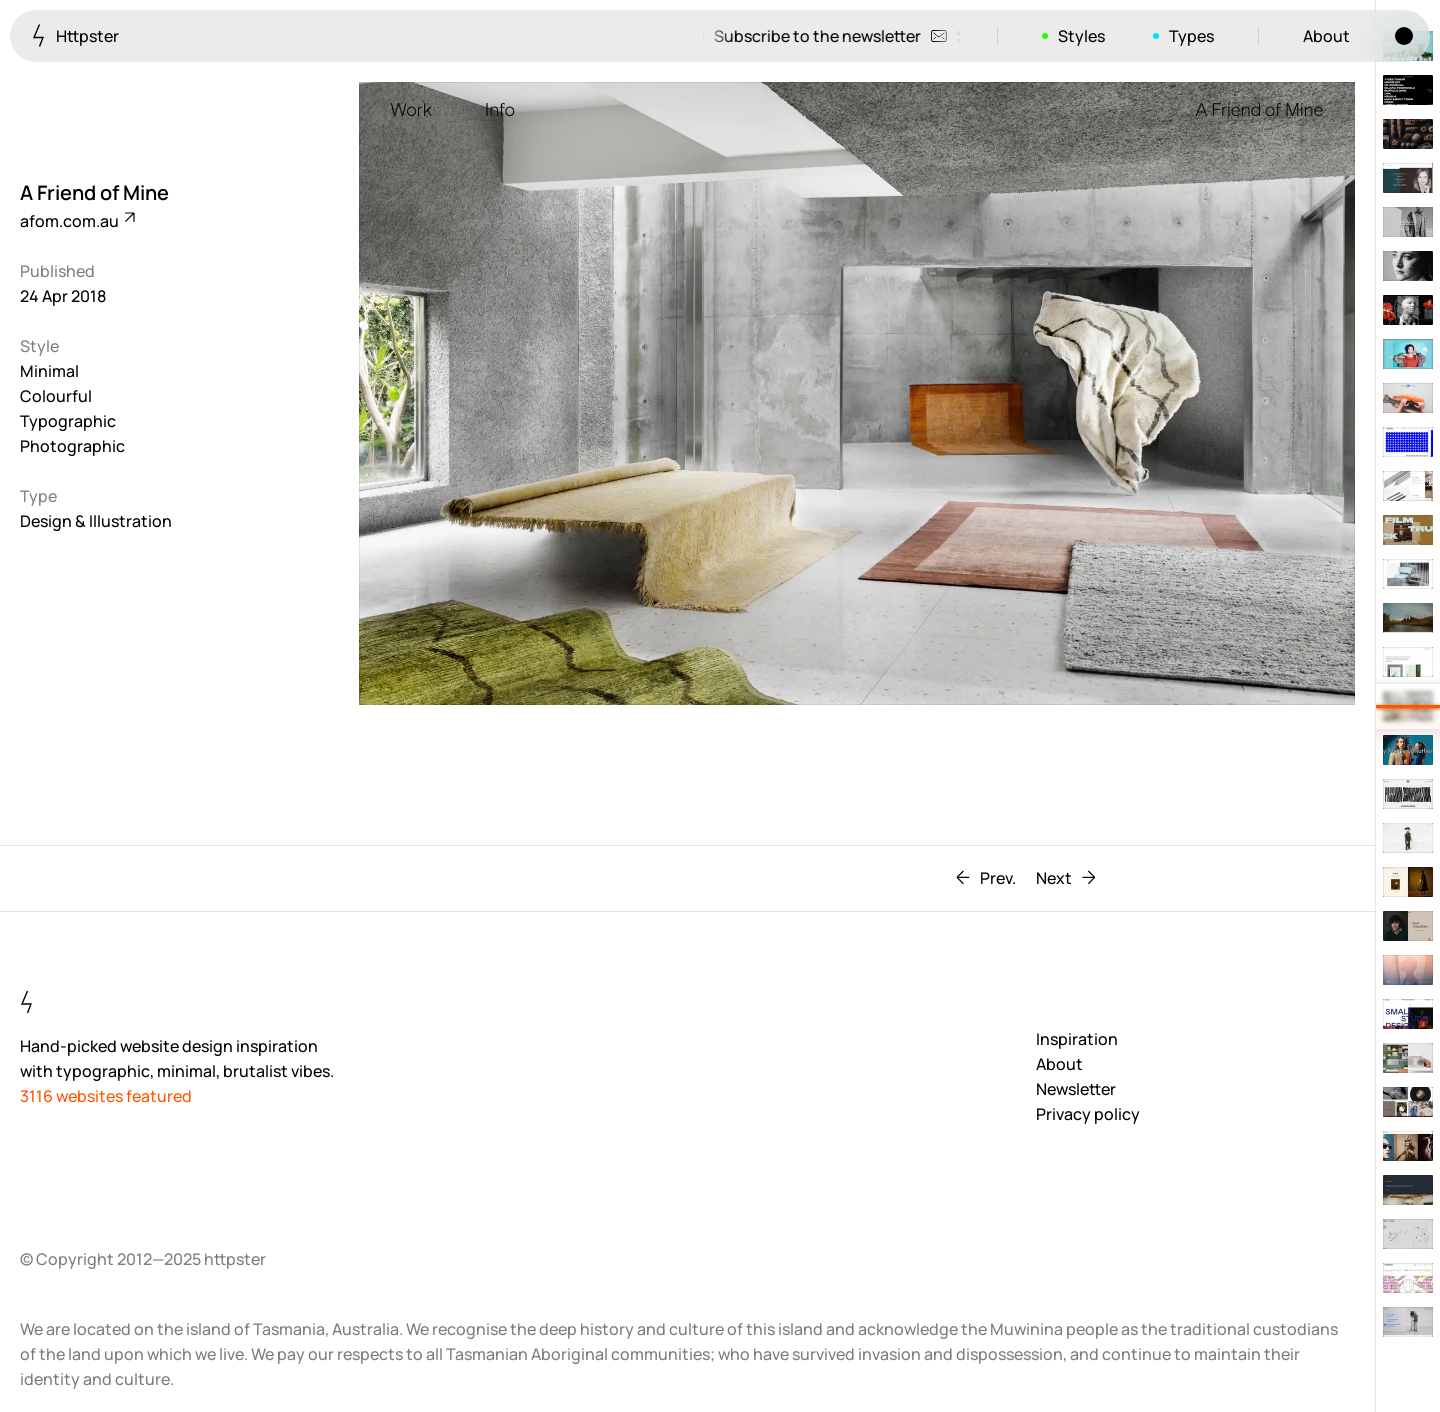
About (1326, 36)
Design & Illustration (96, 521)
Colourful (56, 396)
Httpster (75, 35)
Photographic (72, 446)
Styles (1081, 36)
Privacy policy (1088, 1114)
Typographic (68, 421)
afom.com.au (76, 221)
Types (1191, 36)
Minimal (49, 371)
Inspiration (1077, 1039)
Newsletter (1076, 1089)
